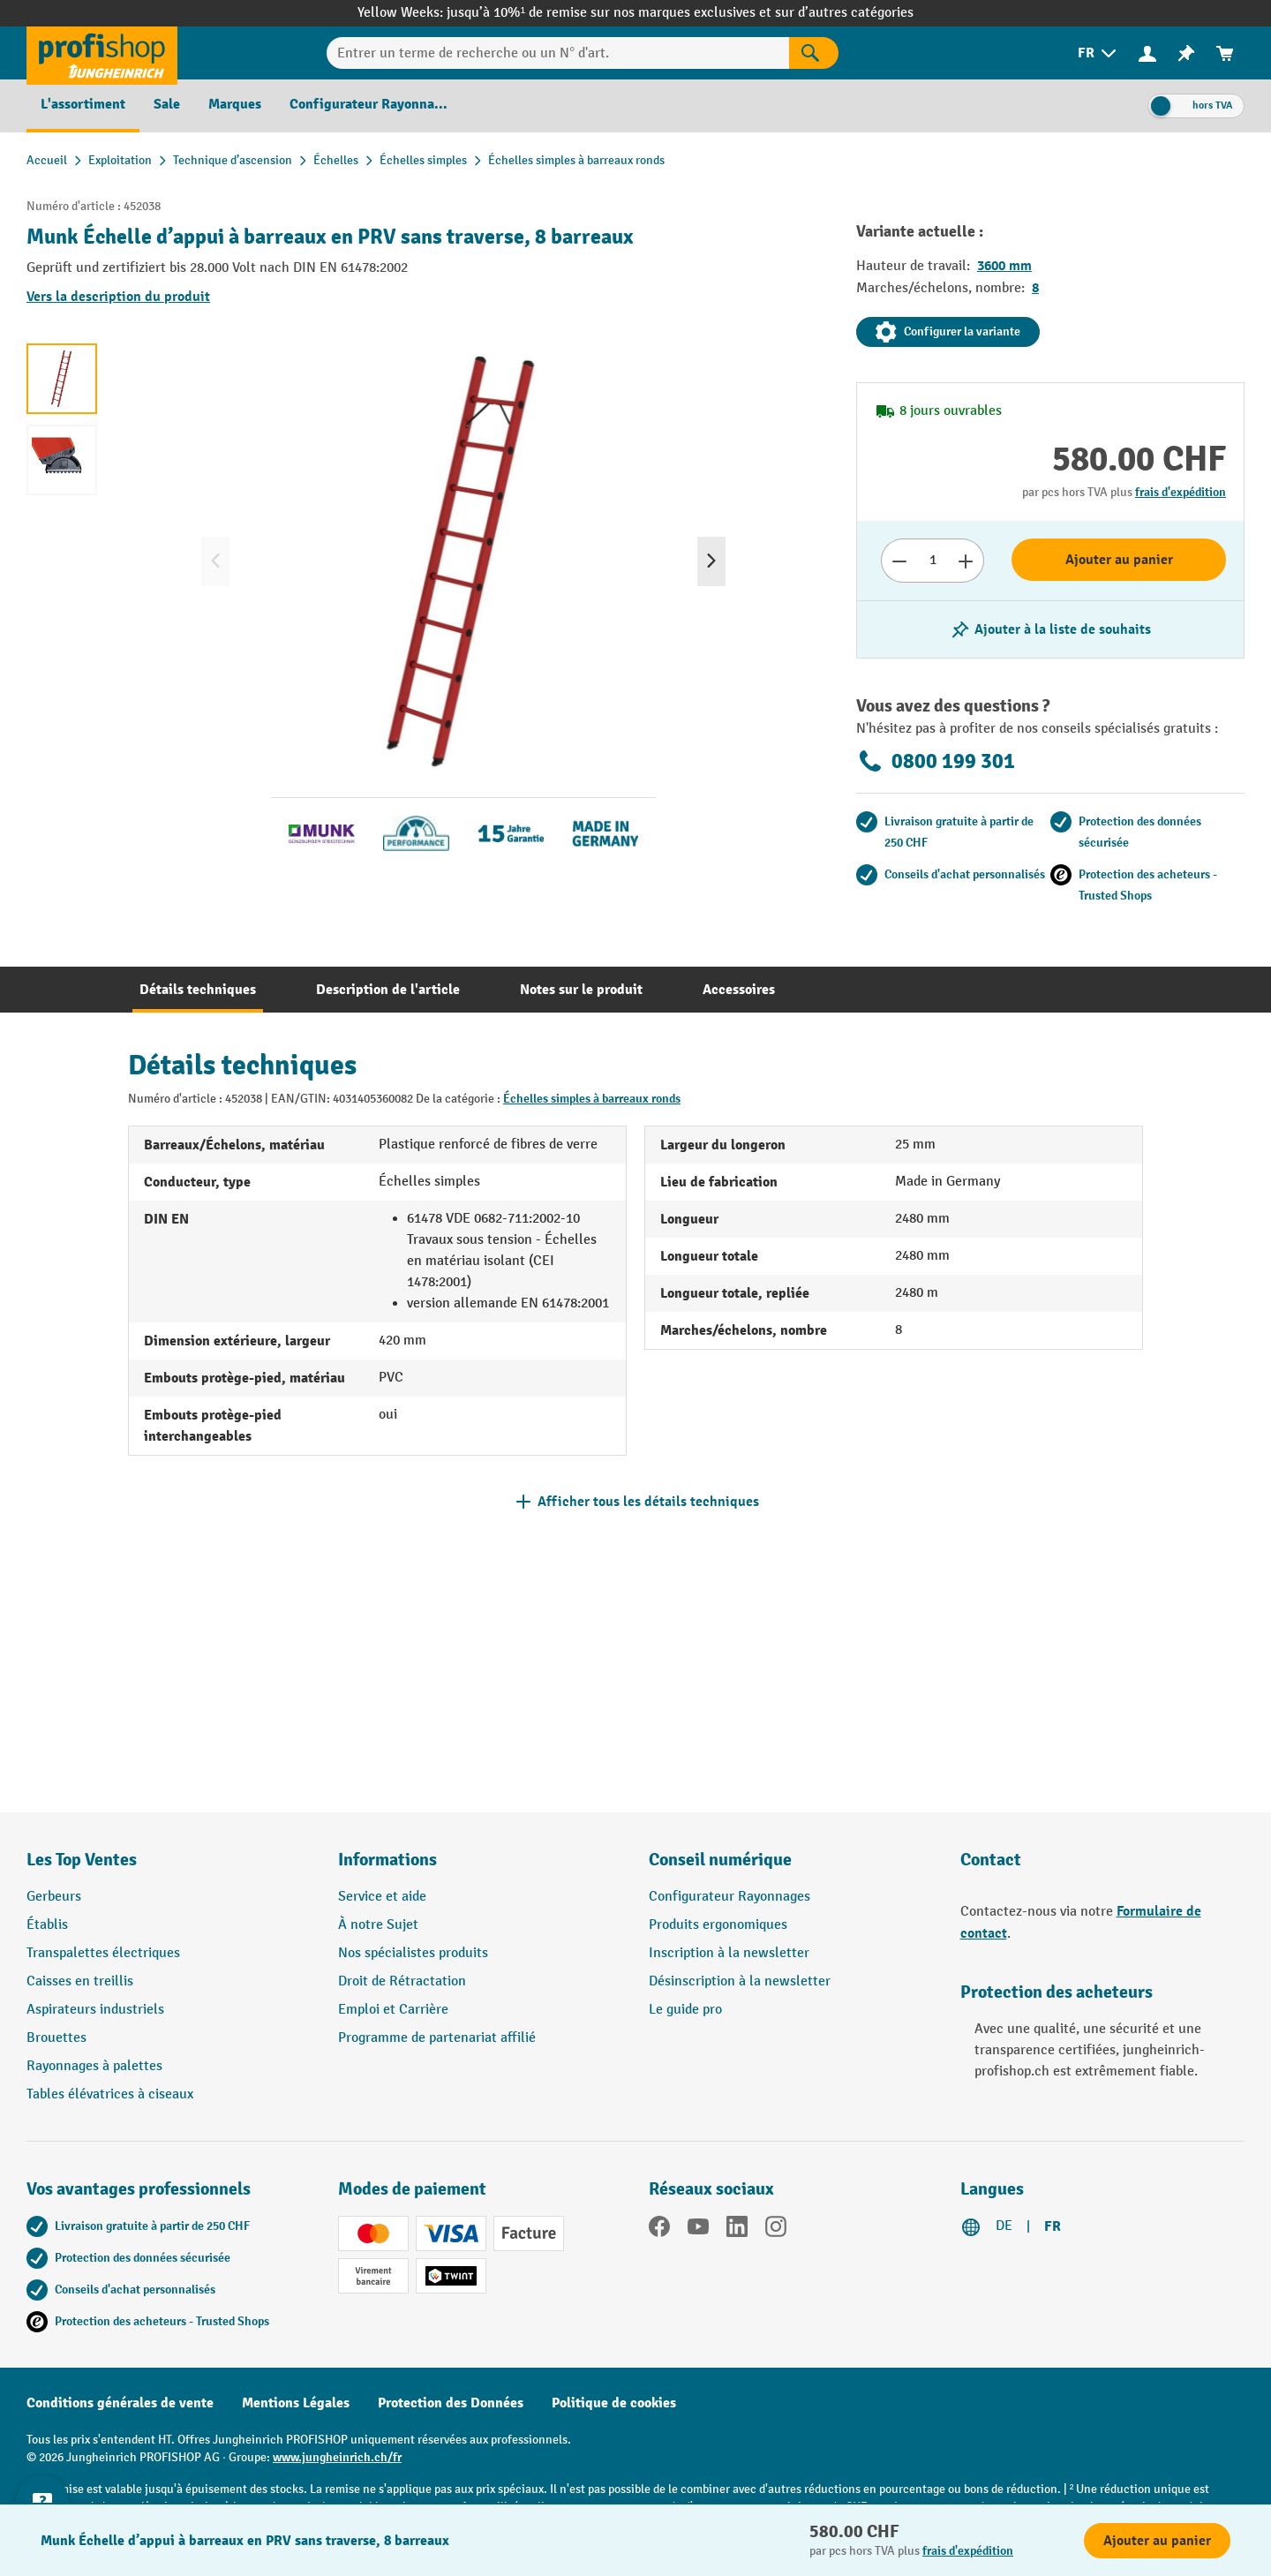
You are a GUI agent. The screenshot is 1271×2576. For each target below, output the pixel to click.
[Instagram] (775, 2230)
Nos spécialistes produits (413, 1953)
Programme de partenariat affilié (437, 2038)
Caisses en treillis (79, 1981)
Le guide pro (685, 2009)
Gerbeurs (53, 1896)
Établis (47, 1925)
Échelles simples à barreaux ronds (592, 1098)
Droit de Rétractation (402, 1981)
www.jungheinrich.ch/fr (337, 2457)
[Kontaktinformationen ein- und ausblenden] (44, 2531)
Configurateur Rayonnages (729, 1896)
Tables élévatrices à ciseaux (109, 2094)
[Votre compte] (1147, 53)
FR (1052, 2226)
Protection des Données (450, 2403)
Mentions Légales (296, 2403)
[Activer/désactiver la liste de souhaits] (1050, 629)
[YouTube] (698, 2230)
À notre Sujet (378, 1925)
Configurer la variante (948, 332)
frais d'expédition (1180, 492)
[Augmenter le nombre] (966, 561)
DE (1004, 2226)
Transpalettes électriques (103, 1953)
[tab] (197, 990)
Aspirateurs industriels (95, 2009)
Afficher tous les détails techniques (648, 1501)
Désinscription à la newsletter (740, 1981)
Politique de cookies (614, 2403)
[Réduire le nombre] (899, 561)
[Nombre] (932, 561)
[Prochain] (711, 561)
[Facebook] (659, 2230)
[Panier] (1225, 53)
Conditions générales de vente (120, 2403)
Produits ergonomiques (718, 1925)
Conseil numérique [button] (720, 1860)
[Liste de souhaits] (1186, 53)
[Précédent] (215, 561)
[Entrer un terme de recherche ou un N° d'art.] (558, 53)
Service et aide (382, 1896)
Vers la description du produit (118, 296)
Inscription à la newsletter (729, 1953)
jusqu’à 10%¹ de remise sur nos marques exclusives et (611, 12)
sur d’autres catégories (844, 12)
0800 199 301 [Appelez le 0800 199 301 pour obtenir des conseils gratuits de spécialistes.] (935, 761)
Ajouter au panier (1119, 560)
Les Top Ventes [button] (81, 1860)
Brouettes (56, 2038)
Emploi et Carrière (393, 2009)
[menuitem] (1098, 53)
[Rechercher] (814, 53)
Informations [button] (387, 1860)
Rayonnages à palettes (94, 2066)
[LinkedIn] (737, 2230)
